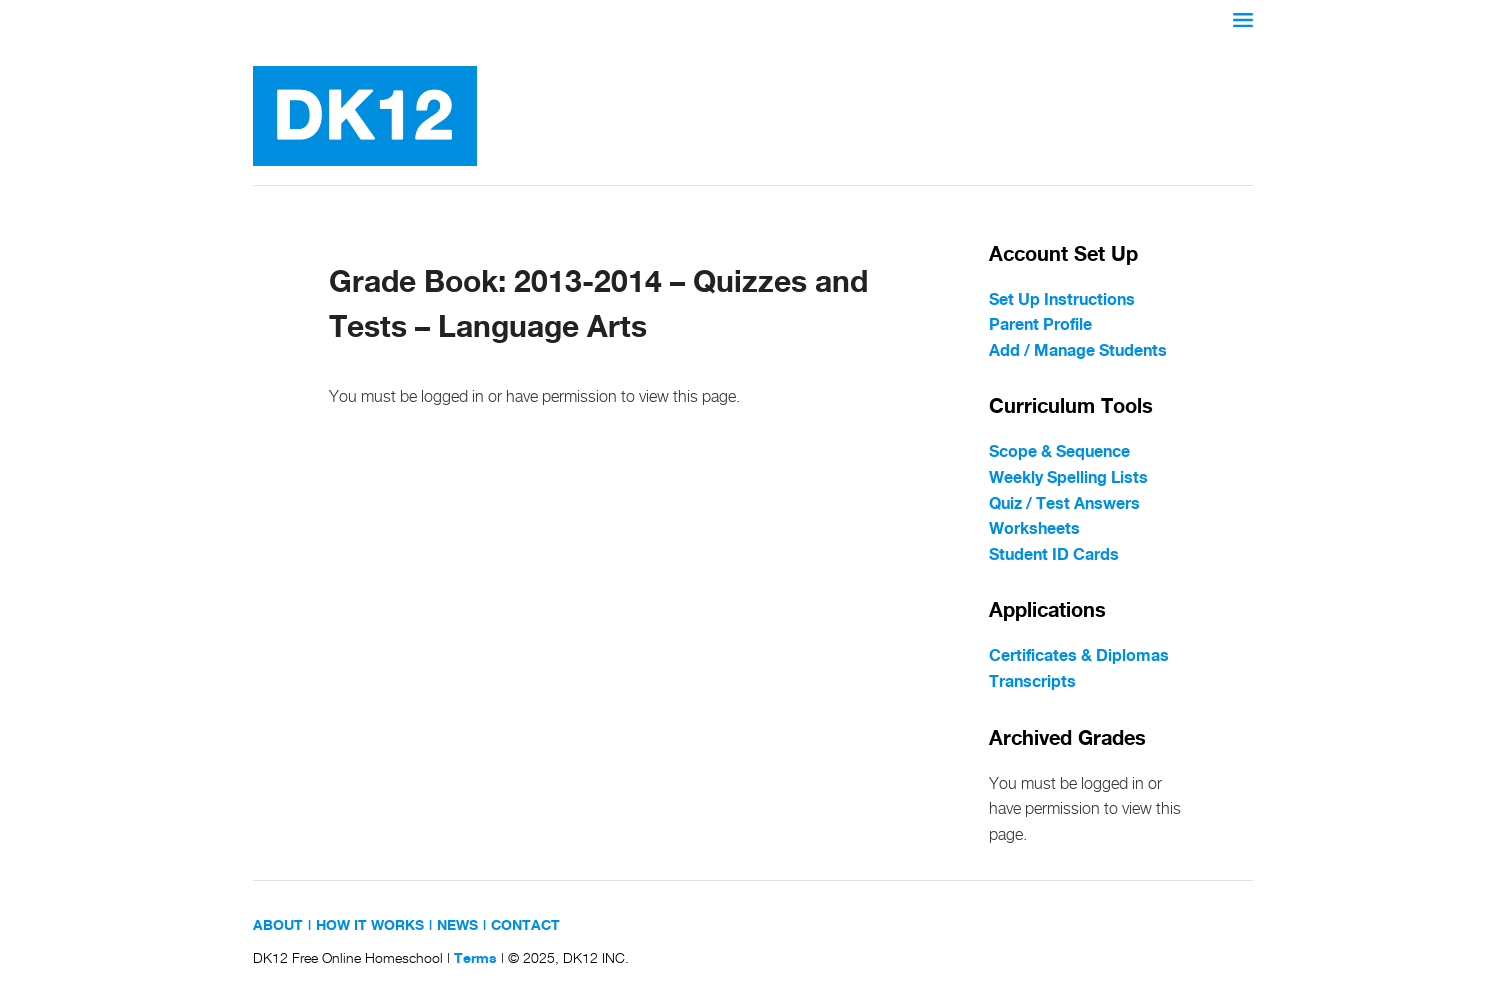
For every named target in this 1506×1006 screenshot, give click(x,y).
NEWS (457, 926)
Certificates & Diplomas (1079, 656)
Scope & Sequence (1059, 452)
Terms (475, 959)
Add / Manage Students (1078, 351)
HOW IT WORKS (370, 926)
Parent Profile (1040, 325)
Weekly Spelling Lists (1068, 478)
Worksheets (1034, 529)
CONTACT (525, 926)
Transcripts (1032, 682)
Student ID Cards (1054, 555)
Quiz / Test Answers (1064, 504)
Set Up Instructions (1062, 300)
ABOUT (278, 926)
